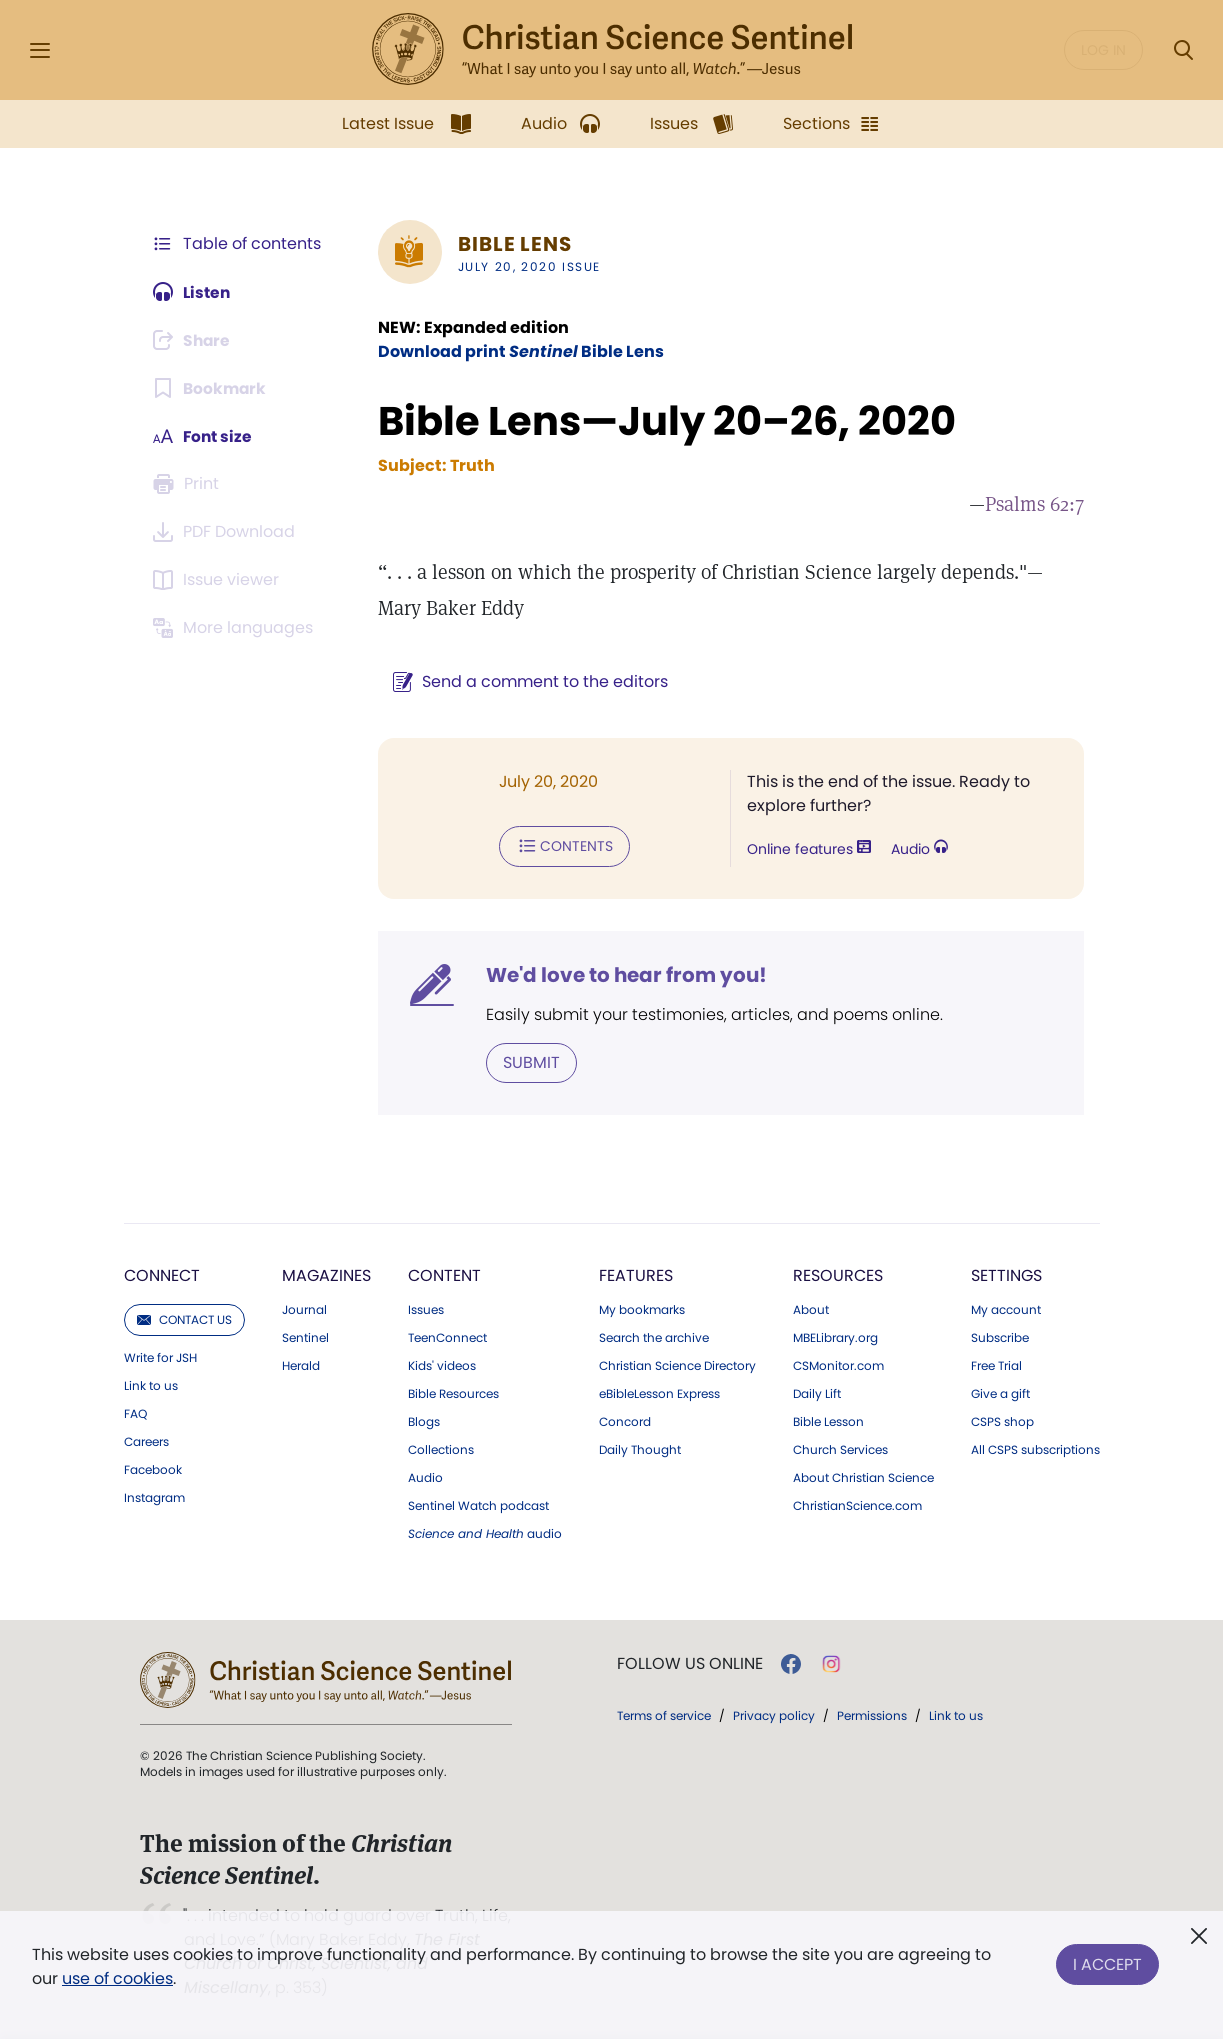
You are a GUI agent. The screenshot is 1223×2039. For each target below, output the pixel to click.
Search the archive (654, 1337)
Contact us (184, 1318)
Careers (146, 1441)
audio (485, 1533)
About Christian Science (863, 1477)
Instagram (154, 1497)
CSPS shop (1002, 1421)
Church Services (840, 1449)
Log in (1103, 50)
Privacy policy (774, 1714)
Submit (527, 1061)
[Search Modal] (1183, 50)
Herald (301, 1365)
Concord (625, 1421)
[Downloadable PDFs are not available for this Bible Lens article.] (228, 532)
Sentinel (305, 1337)
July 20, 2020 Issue (525, 266)
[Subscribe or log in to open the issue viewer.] (220, 580)
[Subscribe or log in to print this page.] (190, 484)
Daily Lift (817, 1393)
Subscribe (1000, 1337)
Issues (426, 1309)
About (811, 1309)
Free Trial (996, 1365)
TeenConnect (447, 1337)
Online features (807, 850)
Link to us (151, 1385)
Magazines (326, 1274)
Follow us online (690, 1663)
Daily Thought (640, 1449)
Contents (560, 846)
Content (444, 1274)
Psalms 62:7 (1034, 504)
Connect (162, 1274)
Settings (1006, 1274)
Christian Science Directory (677, 1365)
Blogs (424, 1421)
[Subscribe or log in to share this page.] (195, 340)
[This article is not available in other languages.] (237, 628)
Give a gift (1000, 1393)
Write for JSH (160, 1357)
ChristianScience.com (857, 1505)
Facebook (153, 1469)
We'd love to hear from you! (622, 974)
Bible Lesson (828, 1421)
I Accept (1107, 1962)
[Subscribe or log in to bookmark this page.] (211, 388)
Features (636, 1274)
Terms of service (664, 1714)
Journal (304, 1309)
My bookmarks (642, 1309)
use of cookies (117, 1978)
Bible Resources (453, 1393)
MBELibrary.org (835, 1337)
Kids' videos (442, 1365)
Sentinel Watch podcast (478, 1505)
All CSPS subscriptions (1035, 1449)
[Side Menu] (40, 50)
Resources (838, 1274)
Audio (917, 850)
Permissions (872, 1714)
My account (1006, 1309)
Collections (441, 1449)
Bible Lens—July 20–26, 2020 (663, 421)
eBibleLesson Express (659, 1393)
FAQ (135, 1413)
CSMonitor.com (838, 1365)
